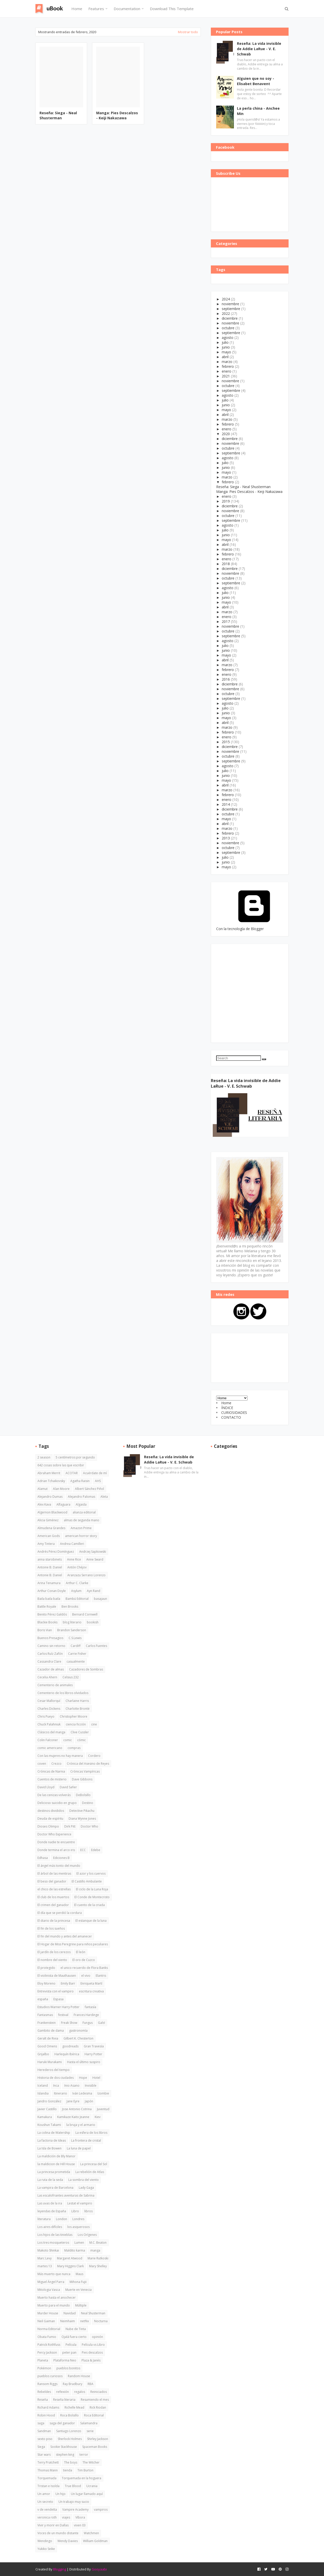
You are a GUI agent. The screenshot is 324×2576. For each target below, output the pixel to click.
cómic (81, 1740)
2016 (226, 679)
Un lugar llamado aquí (87, 2494)
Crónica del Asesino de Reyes (88, 1763)
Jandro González (49, 2101)
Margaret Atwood (69, 2258)
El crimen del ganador (53, 1905)
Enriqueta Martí (91, 1983)
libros (88, 2211)
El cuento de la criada (89, 1905)
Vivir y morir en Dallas (53, 2525)
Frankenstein (46, 2023)
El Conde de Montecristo (92, 1897)
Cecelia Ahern (47, 1677)
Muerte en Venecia (78, 2289)
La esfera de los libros (91, 2132)
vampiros (101, 2509)
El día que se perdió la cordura (59, 1913)
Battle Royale (46, 1606)
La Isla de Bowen (49, 2148)
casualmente (76, 1661)
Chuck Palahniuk (48, 1724)
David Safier (68, 1787)
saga (40, 2423)
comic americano (49, 1748)
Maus (79, 2274)
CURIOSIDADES (234, 1412)
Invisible (90, 2085)
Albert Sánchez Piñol (89, 1489)
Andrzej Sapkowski (92, 1551)
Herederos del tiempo (53, 2070)
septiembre (231, 308)
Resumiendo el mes (95, 2399)
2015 (226, 741)
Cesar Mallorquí (48, 1701)
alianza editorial (84, 1512)
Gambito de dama (50, 2030)
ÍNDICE (227, 1407)
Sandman (44, 2431)
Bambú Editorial (77, 1599)
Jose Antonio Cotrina (77, 2109)
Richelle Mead (74, 2407)
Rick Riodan (98, 2407)
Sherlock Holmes (70, 2439)
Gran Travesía (94, 2046)
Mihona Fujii (78, 2282)
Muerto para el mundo (53, 2305)
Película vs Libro (93, 2344)
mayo (226, 352)
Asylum (76, 1591)
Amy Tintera (46, 1544)
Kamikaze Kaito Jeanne (73, 2117)
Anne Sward (94, 1559)
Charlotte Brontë (78, 1708)
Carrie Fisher (77, 1653)
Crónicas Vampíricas (85, 1771)
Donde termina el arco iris (56, 1850)
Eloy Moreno (46, 1983)
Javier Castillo (47, 2109)
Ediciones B (61, 1858)
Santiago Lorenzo (68, 2431)
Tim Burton (85, 2470)
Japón (89, 2101)
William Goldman (95, 2541)
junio (226, 347)
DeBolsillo (83, 1795)
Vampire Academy (75, 2509)
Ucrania (91, 2486)
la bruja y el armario (80, 2125)
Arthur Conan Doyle (51, 1591)
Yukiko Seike (46, 2549)
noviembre (230, 303)
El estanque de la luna (91, 1920)
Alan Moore (61, 1489)
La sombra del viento (83, 2180)
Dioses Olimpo (48, 1826)
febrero (228, 366)
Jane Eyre (73, 2101)
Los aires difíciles (49, 2227)
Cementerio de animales (55, 1685)
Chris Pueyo (45, 1716)
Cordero (94, 1756)
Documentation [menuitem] (127, 8)
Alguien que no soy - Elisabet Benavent (255, 81)
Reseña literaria (64, 2399)
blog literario (72, 1622)
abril (225, 356)
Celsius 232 (71, 1677)
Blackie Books (47, 1622)
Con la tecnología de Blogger (254, 926)
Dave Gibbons (82, 1779)
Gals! (101, 2023)
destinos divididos (50, 1811)
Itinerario (60, 2093)
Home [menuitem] (76, 8)
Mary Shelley (98, 2266)
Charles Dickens (48, 1708)
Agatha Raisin (80, 1481)
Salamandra (88, 2423)
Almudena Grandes (51, 1528)
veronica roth (47, 2517)
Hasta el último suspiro (83, 2062)
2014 (226, 804)
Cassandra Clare (49, 1661)
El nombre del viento (52, 1960)
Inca (56, 2085)
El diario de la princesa (53, 1920)
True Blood (73, 2486)
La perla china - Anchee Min (258, 111)
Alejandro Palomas (81, 1496)
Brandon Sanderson (71, 1630)
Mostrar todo (188, 32)
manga (95, 2250)
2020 (226, 433)
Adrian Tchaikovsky (51, 1481)
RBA (90, 2384)
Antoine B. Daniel (49, 1567)
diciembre (230, 318)
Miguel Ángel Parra (50, 2282)
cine (94, 1724)
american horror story (81, 1536)
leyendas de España (51, 2211)
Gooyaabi (99, 2569)
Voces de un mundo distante (57, 2533)
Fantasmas (45, 2015)
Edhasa (42, 1858)
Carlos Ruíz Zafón (50, 1653)
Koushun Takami (49, 2125)
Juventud (103, 2109)
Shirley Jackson (97, 2439)
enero (226, 371)
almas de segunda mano (81, 1520)
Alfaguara (63, 1504)
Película (71, 2344)
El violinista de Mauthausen (56, 1975)
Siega (41, 2447)
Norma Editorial (48, 2329)
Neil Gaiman (46, 2321)
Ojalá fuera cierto (74, 2337)
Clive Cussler (80, 1732)
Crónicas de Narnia (51, 1771)
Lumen (79, 2242)
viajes (66, 2517)
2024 (226, 299)
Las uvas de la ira (49, 2203)
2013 (226, 838)
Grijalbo (43, 2054)
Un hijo (60, 2494)
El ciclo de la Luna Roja (92, 1889)
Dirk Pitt (69, 1826)
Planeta (42, 2360)
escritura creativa (91, 1991)
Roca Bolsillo (69, 2415)
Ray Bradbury (72, 2384)
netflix (84, 2321)
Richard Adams (48, 2407)
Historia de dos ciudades (55, 2077)
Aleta (104, 1496)
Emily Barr (68, 1983)
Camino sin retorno (51, 1646)
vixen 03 (80, 2525)
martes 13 (44, 2266)
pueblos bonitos (68, 2368)
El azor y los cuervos (91, 1873)
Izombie (103, 2093)
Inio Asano (71, 2085)
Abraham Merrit (48, 1473)
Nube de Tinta (76, 2329)
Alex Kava (44, 1504)
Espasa (58, 1999)
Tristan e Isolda (48, 2486)
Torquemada (46, 2478)
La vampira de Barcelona (55, 2187)
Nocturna (101, 2321)
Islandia (43, 2093)
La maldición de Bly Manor (56, 2156)
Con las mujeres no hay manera (60, 1756)
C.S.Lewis (75, 1638)
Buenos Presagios (50, 1638)
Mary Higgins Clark (70, 2266)
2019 (226, 501)
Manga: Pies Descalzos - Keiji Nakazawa (117, 115)
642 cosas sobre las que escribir (60, 1465)
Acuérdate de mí (95, 1473)
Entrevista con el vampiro (55, 1991)
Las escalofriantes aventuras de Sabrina (65, 2195)
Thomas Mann (47, 2470)
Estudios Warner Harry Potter (58, 2007)
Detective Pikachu (81, 1811)
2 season (43, 1457)
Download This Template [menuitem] (172, 8)
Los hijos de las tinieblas (54, 2235)
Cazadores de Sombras (86, 1669)
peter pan (69, 2352)
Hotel (96, 2077)
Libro (75, 2211)
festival (63, 2015)
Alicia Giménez (47, 1520)
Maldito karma (74, 2250)
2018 (226, 563)
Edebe (95, 1850)
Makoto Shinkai (48, 2250)
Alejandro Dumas (50, 1496)
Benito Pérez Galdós (52, 1614)
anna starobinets (49, 1559)
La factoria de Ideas (51, 2140)
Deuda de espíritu (50, 1818)
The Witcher (91, 2462)
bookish (92, 1622)
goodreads (70, 2046)
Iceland (42, 2085)
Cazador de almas (50, 1669)
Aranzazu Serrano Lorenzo (86, 1575)
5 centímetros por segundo (75, 1457)
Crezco (56, 1763)
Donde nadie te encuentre (56, 1842)
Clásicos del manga (51, 1732)
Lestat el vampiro (79, 2203)
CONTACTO (231, 1417)
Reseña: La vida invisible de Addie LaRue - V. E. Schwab (259, 48)
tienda (67, 2470)
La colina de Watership (53, 2132)
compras (74, 1748)
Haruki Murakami (49, 2062)
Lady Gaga (86, 2187)
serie (90, 2431)
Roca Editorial (94, 2415)
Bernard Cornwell (84, 1614)
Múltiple (81, 2305)
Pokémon (44, 2368)
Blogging (59, 2569)
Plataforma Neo (64, 2360)
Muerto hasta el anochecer (56, 2297)
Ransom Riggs (47, 2384)
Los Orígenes (87, 2235)
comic (67, 1740)
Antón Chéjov (77, 1567)
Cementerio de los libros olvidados (62, 1693)
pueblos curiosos (50, 2376)
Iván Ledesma (82, 2093)
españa (42, 1999)
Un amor (43, 2494)
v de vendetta (47, 2509)
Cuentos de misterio (52, 1779)
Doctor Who (89, 1826)
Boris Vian (44, 1630)
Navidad (70, 2313)
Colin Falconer (47, 1740)
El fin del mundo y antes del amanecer (64, 1936)
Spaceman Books (94, 2447)
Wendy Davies (67, 2541)
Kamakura (44, 2117)
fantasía (90, 2007)
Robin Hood (46, 2415)
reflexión (62, 2392)
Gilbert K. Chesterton (78, 2038)
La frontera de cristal (86, 2140)
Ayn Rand (93, 1591)
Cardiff (75, 1646)
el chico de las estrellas (54, 1889)
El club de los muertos (53, 1897)
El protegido (46, 1968)
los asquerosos (78, 2227)
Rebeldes (44, 2392)
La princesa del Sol (93, 2164)
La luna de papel (79, 2148)
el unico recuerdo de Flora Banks (84, 1968)
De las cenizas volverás (54, 1795)
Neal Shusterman (93, 2313)
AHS (98, 1481)
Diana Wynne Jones (82, 1818)
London (61, 2219)
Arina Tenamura (48, 1583)
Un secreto (45, 2502)
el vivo (85, 1975)
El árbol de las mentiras (54, 1873)
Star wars (44, 2454)
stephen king (65, 2454)
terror (83, 2454)
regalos (79, 2392)
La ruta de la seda (50, 2180)
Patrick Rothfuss (48, 2344)
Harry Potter (93, 2054)
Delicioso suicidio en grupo (57, 1803)
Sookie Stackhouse (63, 2447)
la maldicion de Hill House (56, 2164)
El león (80, 1952)
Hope (83, 2077)
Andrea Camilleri (72, 1544)
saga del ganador (62, 2423)
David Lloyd (45, 1787)
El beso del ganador (51, 1881)
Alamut (42, 1489)
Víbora (80, 2517)
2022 (226, 313)
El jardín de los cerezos (54, 1952)
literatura (44, 2219)
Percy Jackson (47, 2352)
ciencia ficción (76, 1724)
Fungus (88, 2023)
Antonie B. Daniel (49, 1575)
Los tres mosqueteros (53, 2242)
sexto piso (44, 2439)
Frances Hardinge (86, 2015)
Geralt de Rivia (47, 2038)
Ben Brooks (70, 1606)
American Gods (48, 1536)
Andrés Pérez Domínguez (55, 1551)
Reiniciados (98, 2392)
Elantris (101, 1975)
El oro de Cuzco (83, 1960)
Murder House (47, 2313)
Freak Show (69, 2023)
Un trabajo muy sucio (73, 2502)
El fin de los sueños (51, 1928)
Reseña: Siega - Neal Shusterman (58, 115)
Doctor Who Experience (54, 1834)
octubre (228, 327)
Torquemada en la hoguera (81, 2478)
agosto (227, 337)
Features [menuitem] (96, 8)
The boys (70, 2462)
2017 (226, 621)
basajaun (100, 1599)
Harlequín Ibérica (66, 2054)
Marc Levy (44, 2258)
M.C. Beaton (98, 2242)
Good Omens (47, 2046)
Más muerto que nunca (53, 2274)
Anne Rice (74, 1559)
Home (226, 1402)
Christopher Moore (73, 1716)
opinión (97, 2337)
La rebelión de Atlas (89, 2172)
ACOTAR (72, 1473)
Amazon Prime (81, 1528)
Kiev (97, 2117)
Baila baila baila (48, 1599)
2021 (226, 376)
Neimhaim (67, 2321)
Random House (79, 2376)
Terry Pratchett (48, 2462)
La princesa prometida (53, 2172)
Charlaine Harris (77, 1701)
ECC (83, 1850)
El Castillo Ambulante (87, 1881)
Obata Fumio (46, 2337)
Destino (87, 1803)
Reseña (42, 2399)
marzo (227, 361)
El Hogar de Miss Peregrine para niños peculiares (72, 1944)
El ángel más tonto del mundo (58, 1865)
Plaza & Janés (91, 2360)
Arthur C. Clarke (77, 1583)
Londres (78, 2219)
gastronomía (78, 2030)
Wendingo (44, 2541)
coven (41, 1763)
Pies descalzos (92, 2352)
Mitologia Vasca (48, 2289)
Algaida (81, 1504)
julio (225, 342)
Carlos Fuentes (96, 1646)
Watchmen (91, 2533)
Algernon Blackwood (52, 1512)
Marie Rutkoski (98, 2258)
